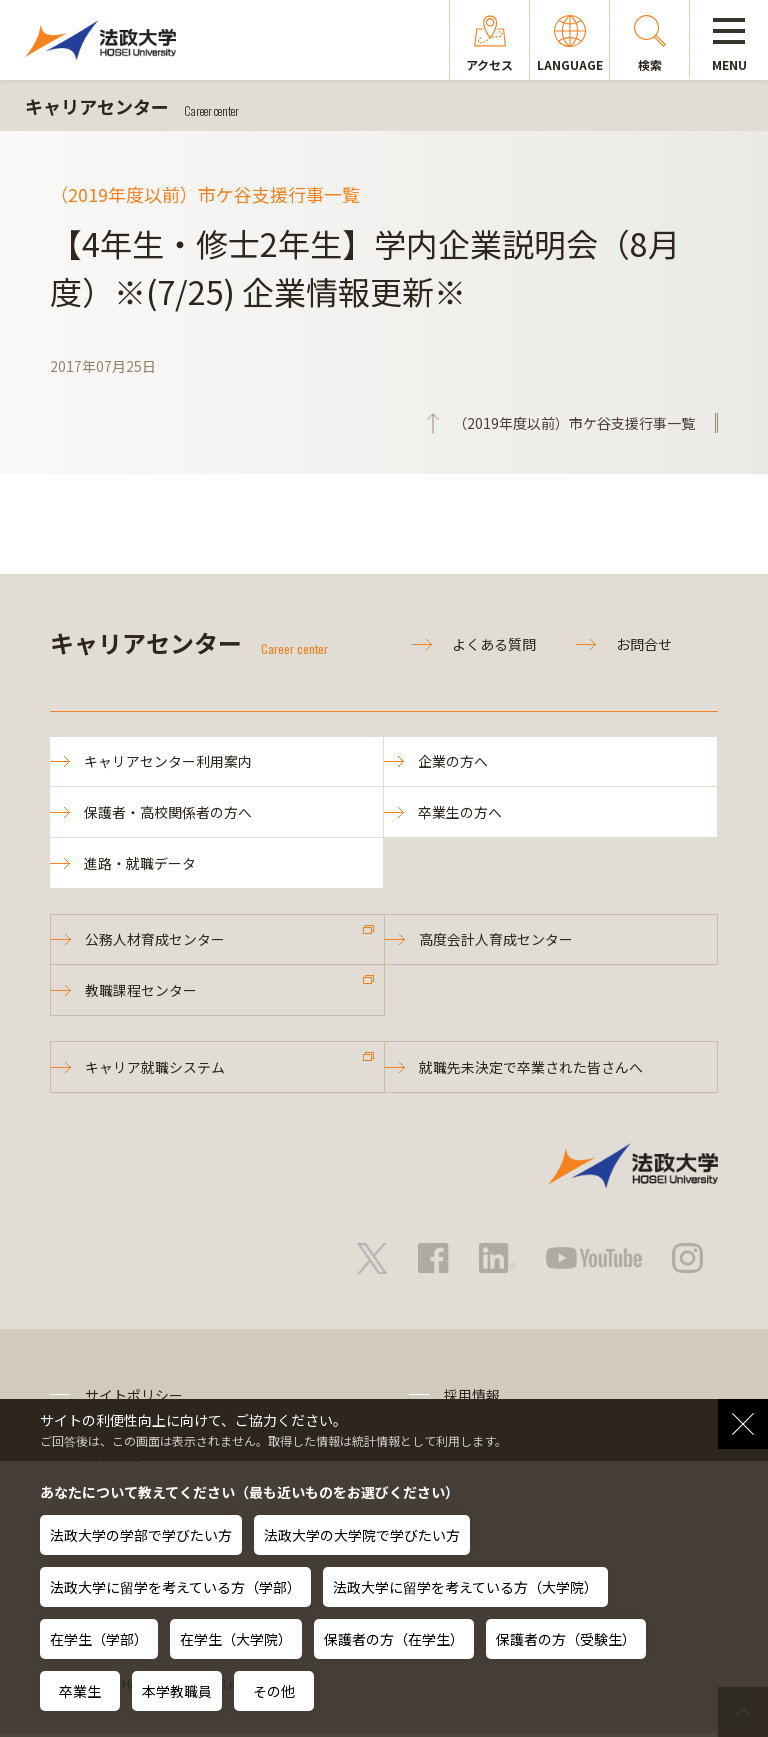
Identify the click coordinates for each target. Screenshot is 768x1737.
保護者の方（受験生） (566, 1639)
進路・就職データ (141, 864)
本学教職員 (177, 1691)
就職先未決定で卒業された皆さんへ (532, 1071)
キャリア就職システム (156, 1071)
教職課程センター (142, 993)
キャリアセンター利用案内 (169, 762)
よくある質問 (494, 644)
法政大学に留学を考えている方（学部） (175, 1587)
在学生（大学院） (236, 1639)
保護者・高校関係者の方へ (169, 813)
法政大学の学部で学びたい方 (141, 1535)
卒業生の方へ (461, 813)
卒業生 (80, 1691)
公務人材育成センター (156, 942)
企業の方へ (454, 762)
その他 (274, 1691)
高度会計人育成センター (497, 942)
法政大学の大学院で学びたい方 (362, 1535)
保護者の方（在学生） (394, 1639)
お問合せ (644, 644)
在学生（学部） (99, 1639)
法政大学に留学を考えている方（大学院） (465, 1587)
